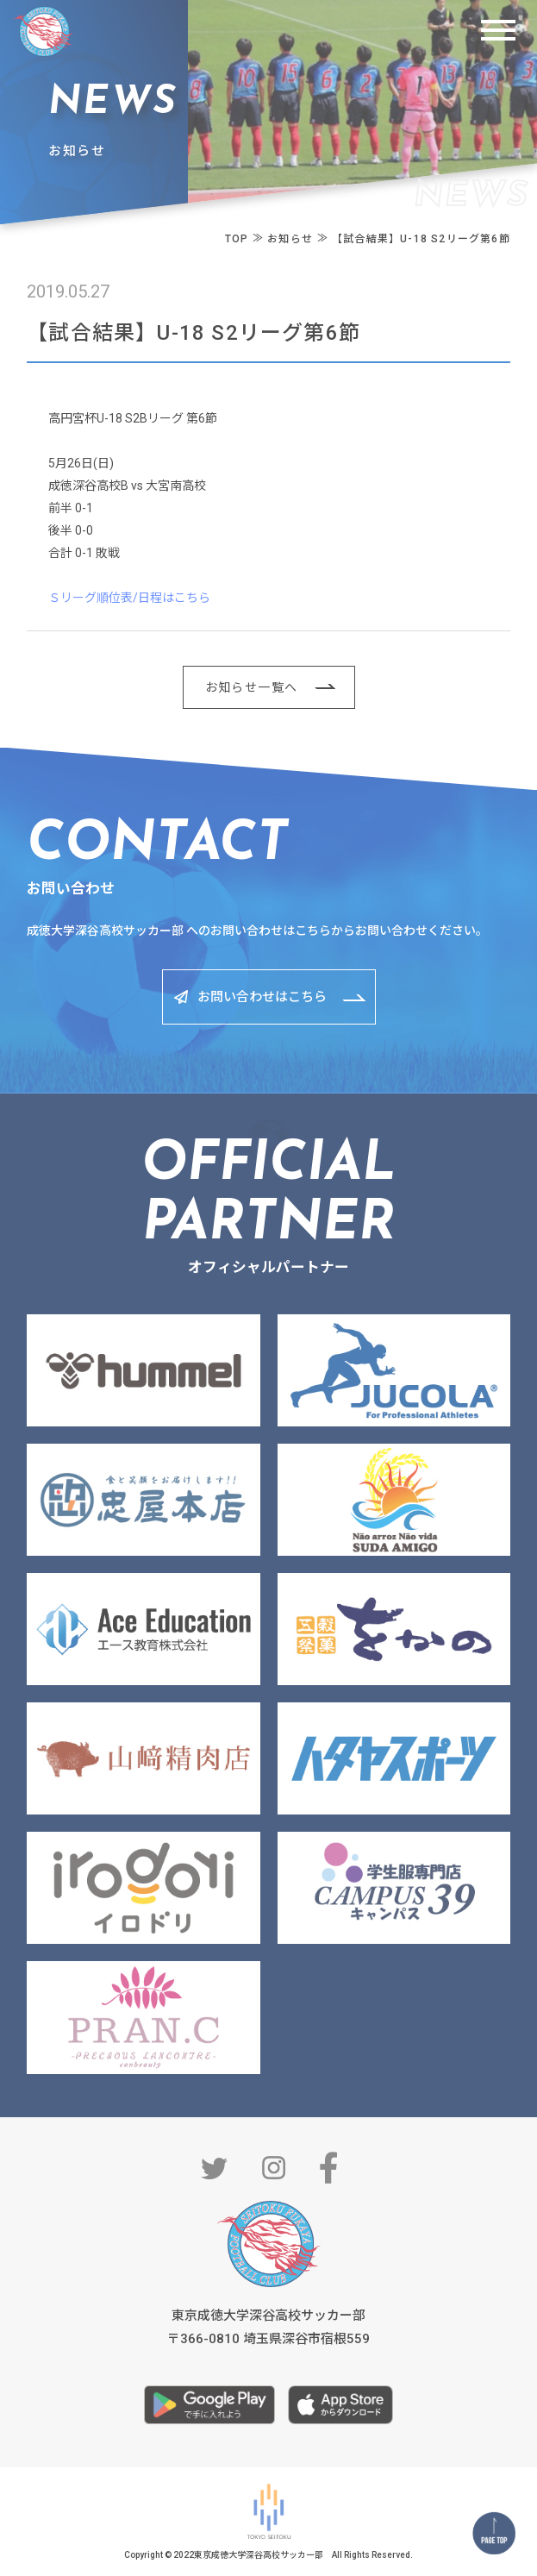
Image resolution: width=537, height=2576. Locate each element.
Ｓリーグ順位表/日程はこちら (129, 598)
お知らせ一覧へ (251, 687)
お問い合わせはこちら (262, 997)
